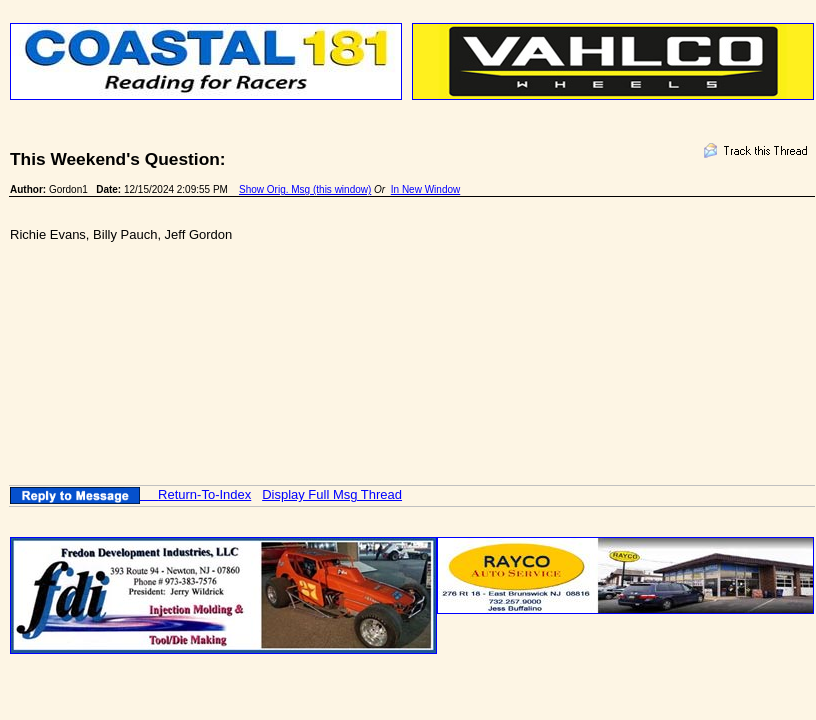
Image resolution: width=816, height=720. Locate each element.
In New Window (425, 189)
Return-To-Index (204, 494)
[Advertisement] (374, 330)
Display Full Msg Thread (332, 494)
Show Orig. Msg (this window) (305, 189)
